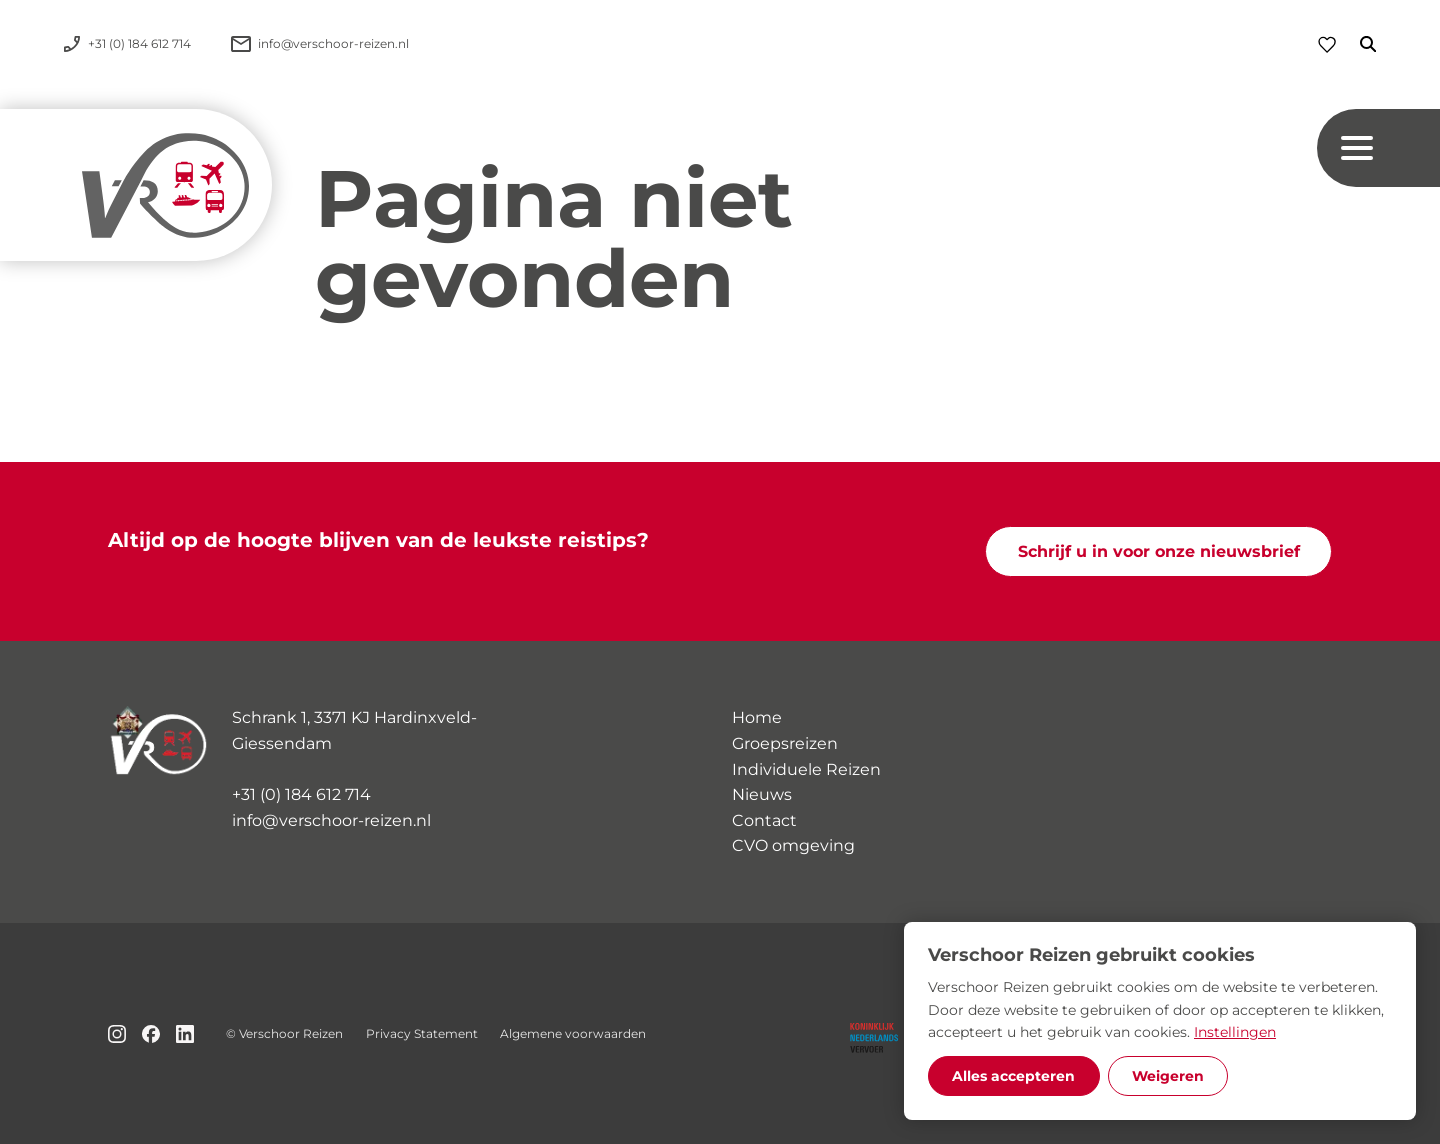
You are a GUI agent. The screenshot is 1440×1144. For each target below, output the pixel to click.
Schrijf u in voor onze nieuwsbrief (1159, 551)
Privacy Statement (422, 1033)
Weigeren (1168, 1076)
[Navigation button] (1378, 147)
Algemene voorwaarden (573, 1033)
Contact (764, 820)
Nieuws (762, 794)
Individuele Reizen (806, 769)
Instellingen (1235, 1032)
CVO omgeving (793, 845)
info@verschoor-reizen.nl (331, 820)
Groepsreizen (785, 743)
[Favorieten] (1327, 44)
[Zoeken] (1356, 44)
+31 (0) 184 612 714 (301, 794)
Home (757, 717)
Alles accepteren (1013, 1076)
